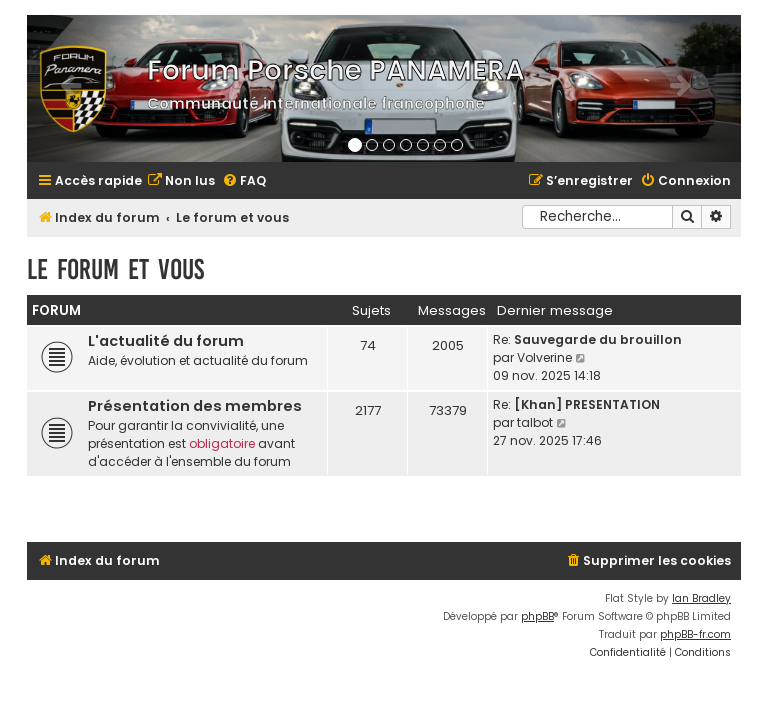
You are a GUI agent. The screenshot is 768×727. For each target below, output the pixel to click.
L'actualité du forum (166, 341)
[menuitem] (181, 181)
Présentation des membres (195, 406)
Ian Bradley (701, 598)
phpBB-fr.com (695, 634)
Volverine (544, 357)
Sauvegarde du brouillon (598, 339)
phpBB (537, 616)
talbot (535, 422)
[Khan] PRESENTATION (587, 404)
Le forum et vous (115, 269)
